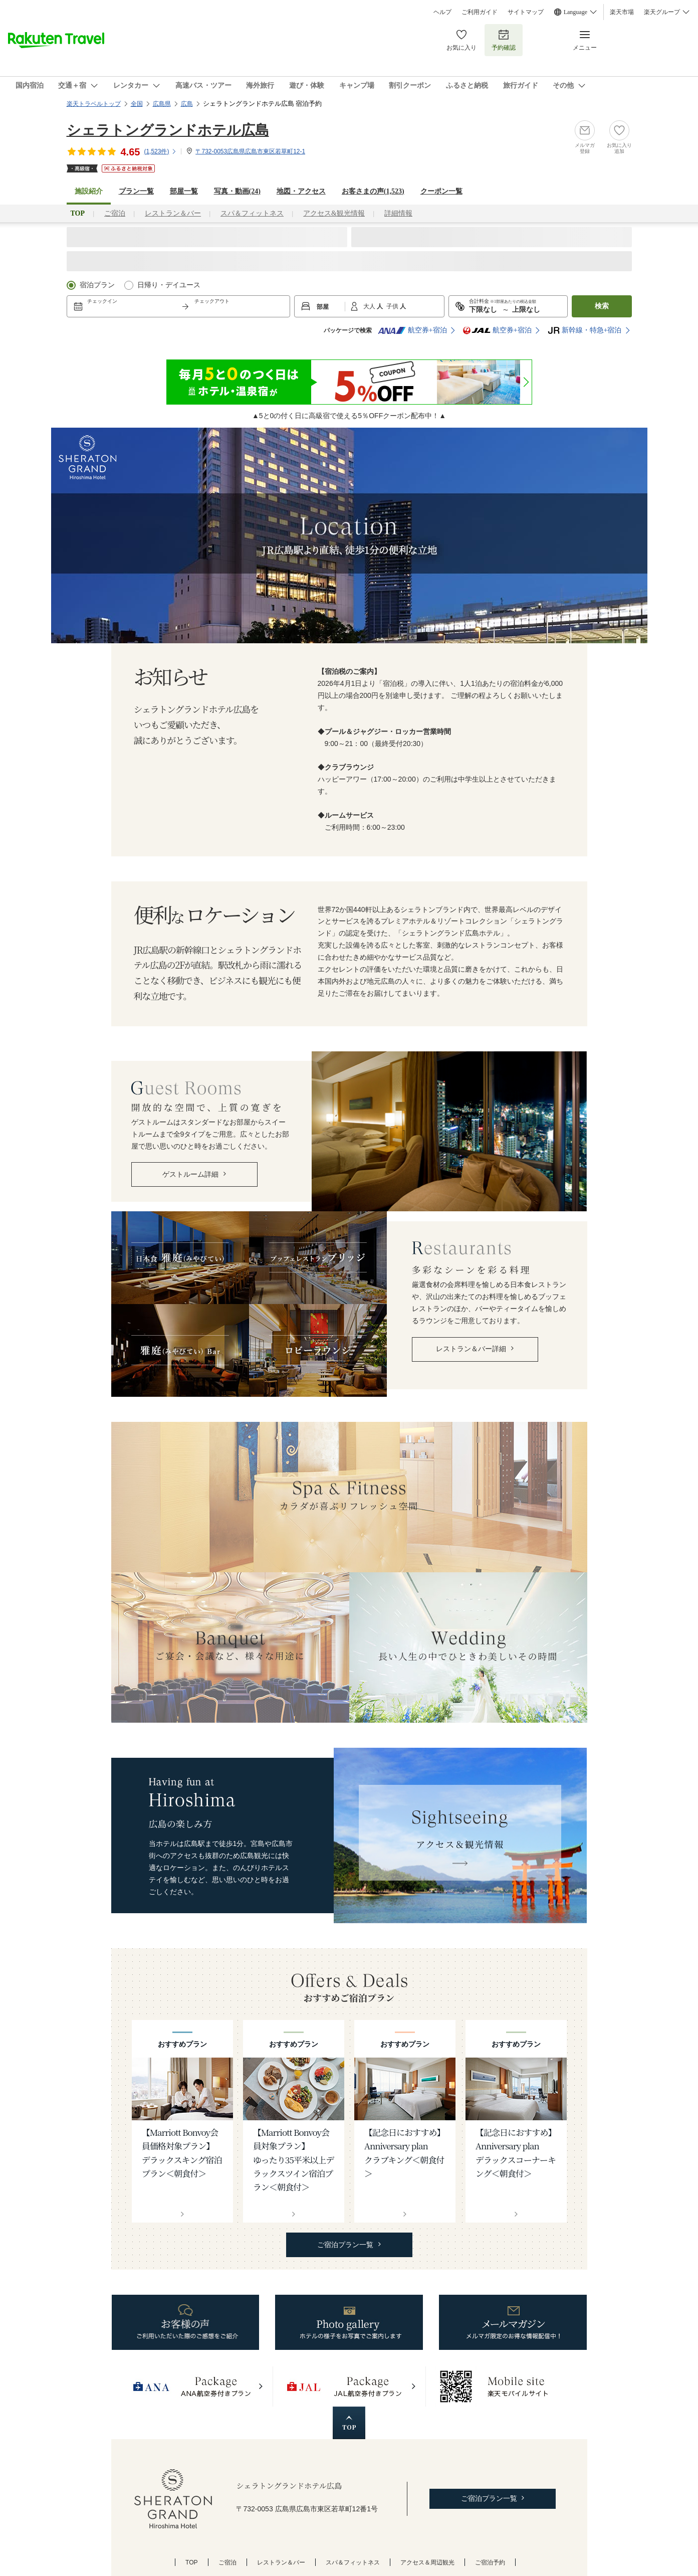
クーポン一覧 (441, 191)
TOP (191, 2562)
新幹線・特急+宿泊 (585, 330)
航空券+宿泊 (412, 330)
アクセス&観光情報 (334, 213)
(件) (160, 151)
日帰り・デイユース (168, 285)
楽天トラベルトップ (94, 103)
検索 (602, 306)
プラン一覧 (136, 191)
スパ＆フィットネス (252, 213)
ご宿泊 (114, 213)
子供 (393, 306)
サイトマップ (526, 12)
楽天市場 (622, 12)
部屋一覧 (184, 191)
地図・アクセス (301, 191)
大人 (370, 306)
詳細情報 (398, 213)
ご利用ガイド (479, 12)
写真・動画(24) (237, 191)
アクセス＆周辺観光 (427, 2562)
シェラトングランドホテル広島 (168, 130)
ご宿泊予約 (490, 2562)
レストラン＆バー (173, 213)
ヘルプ (442, 12)
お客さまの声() (373, 191)
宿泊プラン (97, 285)
